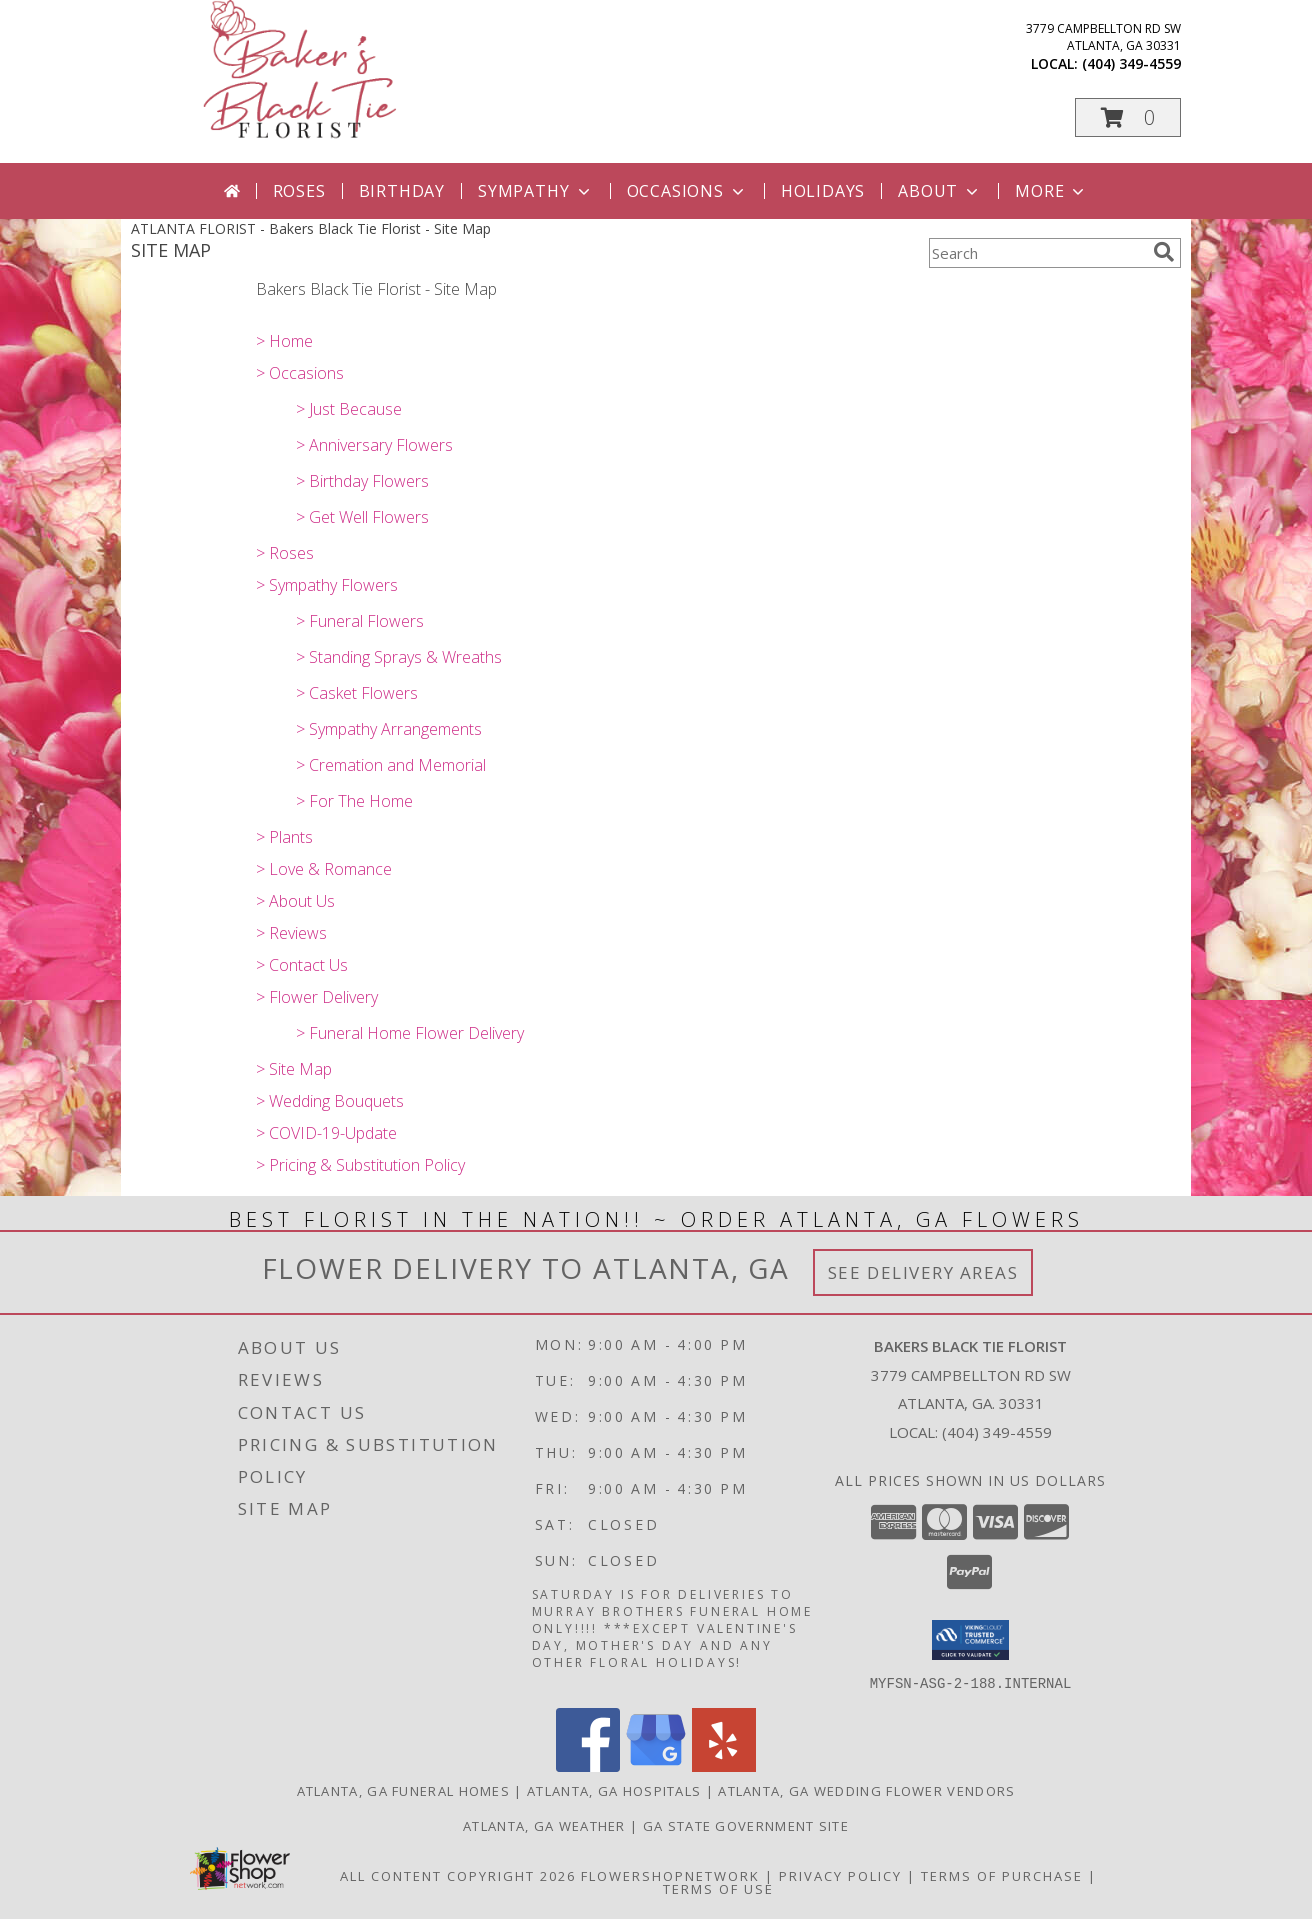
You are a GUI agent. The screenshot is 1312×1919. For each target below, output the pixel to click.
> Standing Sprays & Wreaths (399, 657)
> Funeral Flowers (360, 621)
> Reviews (291, 933)
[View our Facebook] (588, 1765)
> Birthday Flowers (362, 481)
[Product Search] (1037, 253)
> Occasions (300, 373)
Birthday (402, 191)
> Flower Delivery (317, 997)
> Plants (284, 837)
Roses (299, 191)
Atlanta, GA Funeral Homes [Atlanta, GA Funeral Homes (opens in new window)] (404, 1790)
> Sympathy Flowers (327, 585)
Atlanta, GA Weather (544, 1825)
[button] (1128, 117)
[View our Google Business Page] (656, 1765)
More (1051, 191)
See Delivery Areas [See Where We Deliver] (923, 1272)
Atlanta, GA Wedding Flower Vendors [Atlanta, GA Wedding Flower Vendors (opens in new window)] (866, 1790)
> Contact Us (302, 965)
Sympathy (535, 191)
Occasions (687, 191)
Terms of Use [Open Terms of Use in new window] (718, 1888)
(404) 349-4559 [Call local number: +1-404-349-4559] (1131, 63)
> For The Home (354, 801)
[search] (1164, 252)
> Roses (285, 553)
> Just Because (349, 409)
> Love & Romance (324, 869)
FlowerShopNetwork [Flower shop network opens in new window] (670, 1875)
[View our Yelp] (724, 1765)
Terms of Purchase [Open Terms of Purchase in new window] (1002, 1875)
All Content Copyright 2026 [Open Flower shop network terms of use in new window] (458, 1875)
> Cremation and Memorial (391, 765)
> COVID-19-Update (326, 1133)
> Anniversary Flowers (374, 445)
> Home (284, 341)
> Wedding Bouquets (330, 1101)
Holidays (823, 191)
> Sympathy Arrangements (389, 729)
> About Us (295, 901)
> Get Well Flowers (362, 517)
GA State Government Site (746, 1825)
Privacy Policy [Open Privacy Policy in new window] (840, 1875)
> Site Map (294, 1069)
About (940, 191)
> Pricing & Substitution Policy (360, 1165)
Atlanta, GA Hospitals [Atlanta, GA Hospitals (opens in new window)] (614, 1790)
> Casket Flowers (357, 693)
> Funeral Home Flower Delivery (410, 1033)
